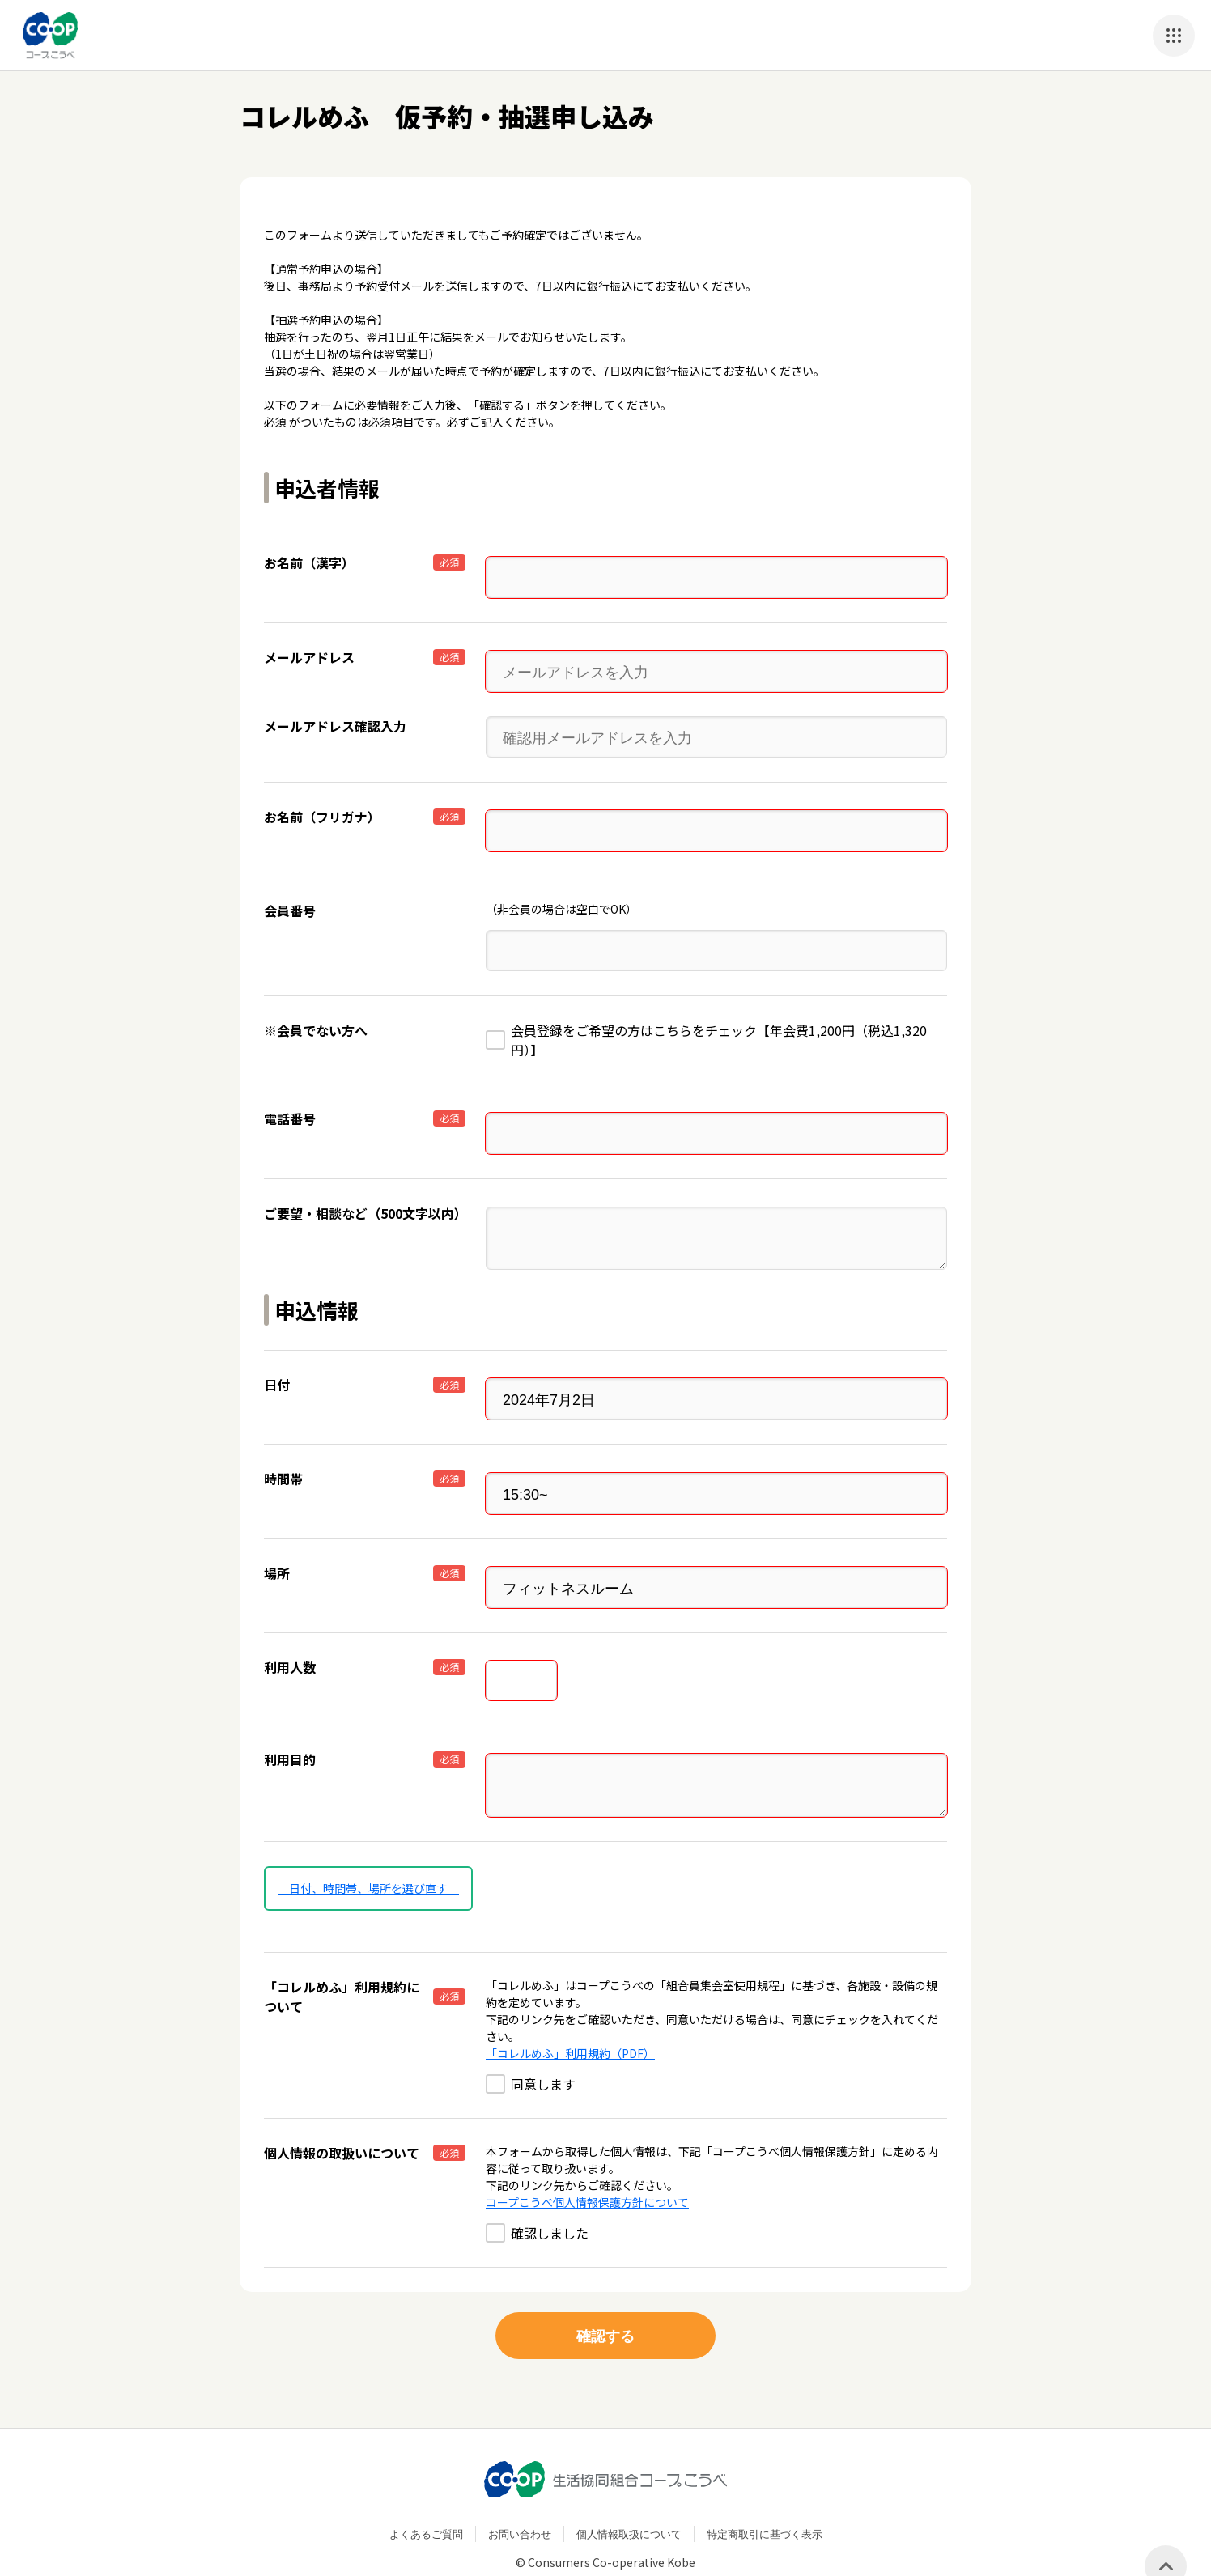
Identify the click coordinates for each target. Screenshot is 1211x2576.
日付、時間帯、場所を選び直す (368, 1852)
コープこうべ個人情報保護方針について (587, 2166)
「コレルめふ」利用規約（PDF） (570, 2017)
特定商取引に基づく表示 (764, 2498)
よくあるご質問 (426, 2498)
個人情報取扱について (629, 2498)
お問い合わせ (519, 2498)
